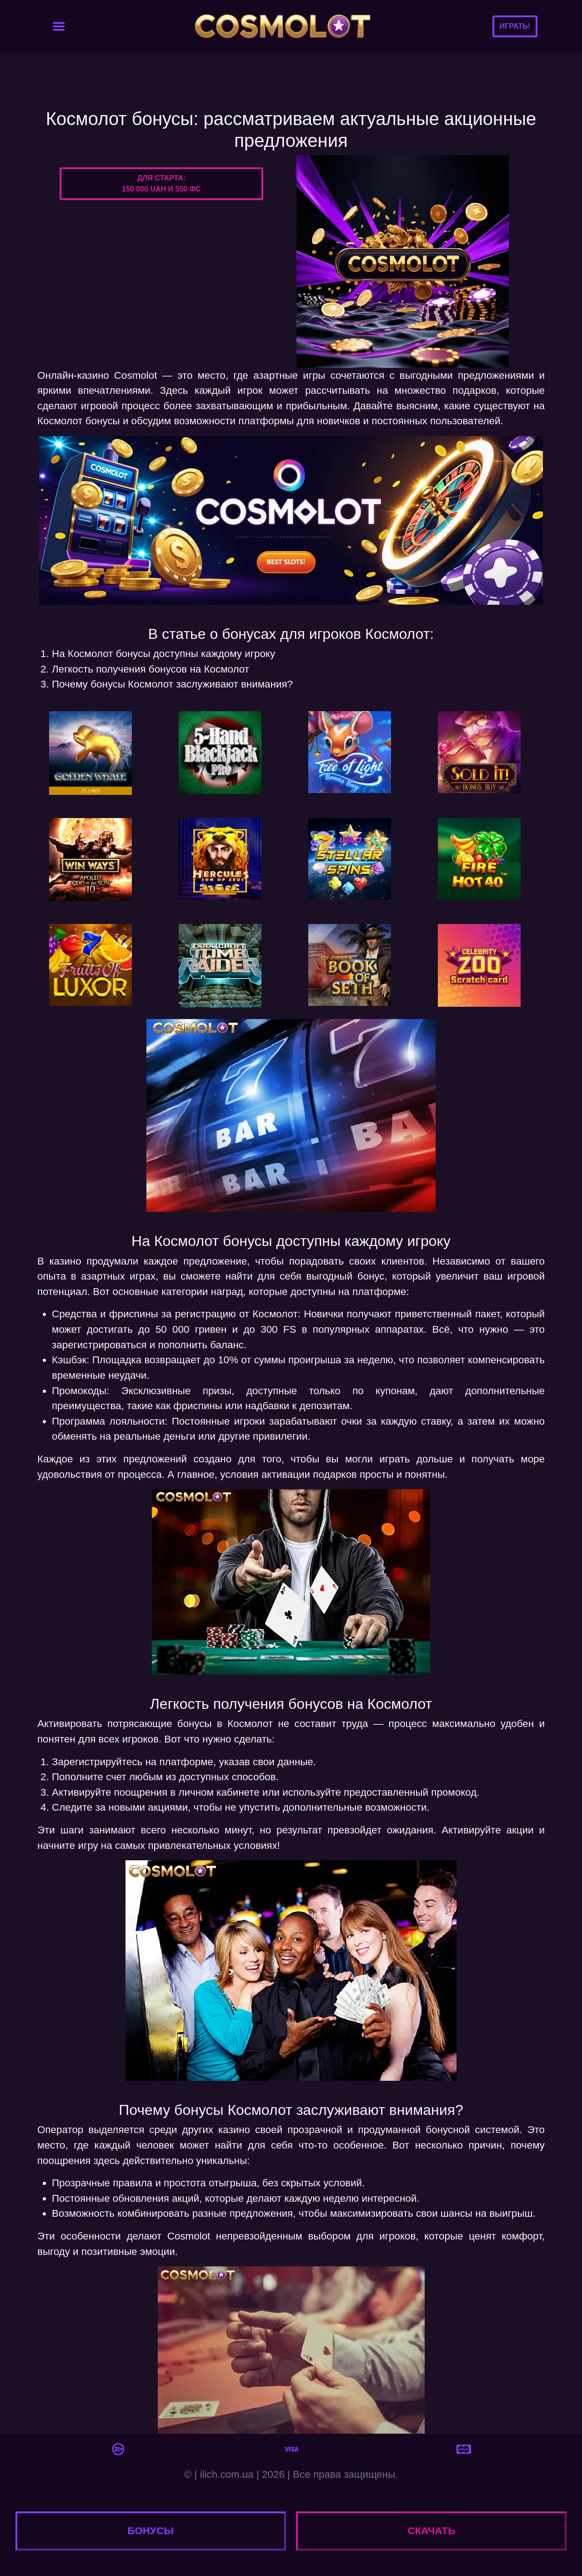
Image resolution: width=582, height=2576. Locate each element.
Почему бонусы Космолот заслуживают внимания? (172, 684)
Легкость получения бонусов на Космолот (150, 669)
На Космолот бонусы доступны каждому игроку (163, 653)
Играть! (515, 26)
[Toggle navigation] (58, 26)
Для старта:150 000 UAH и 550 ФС (161, 183)
